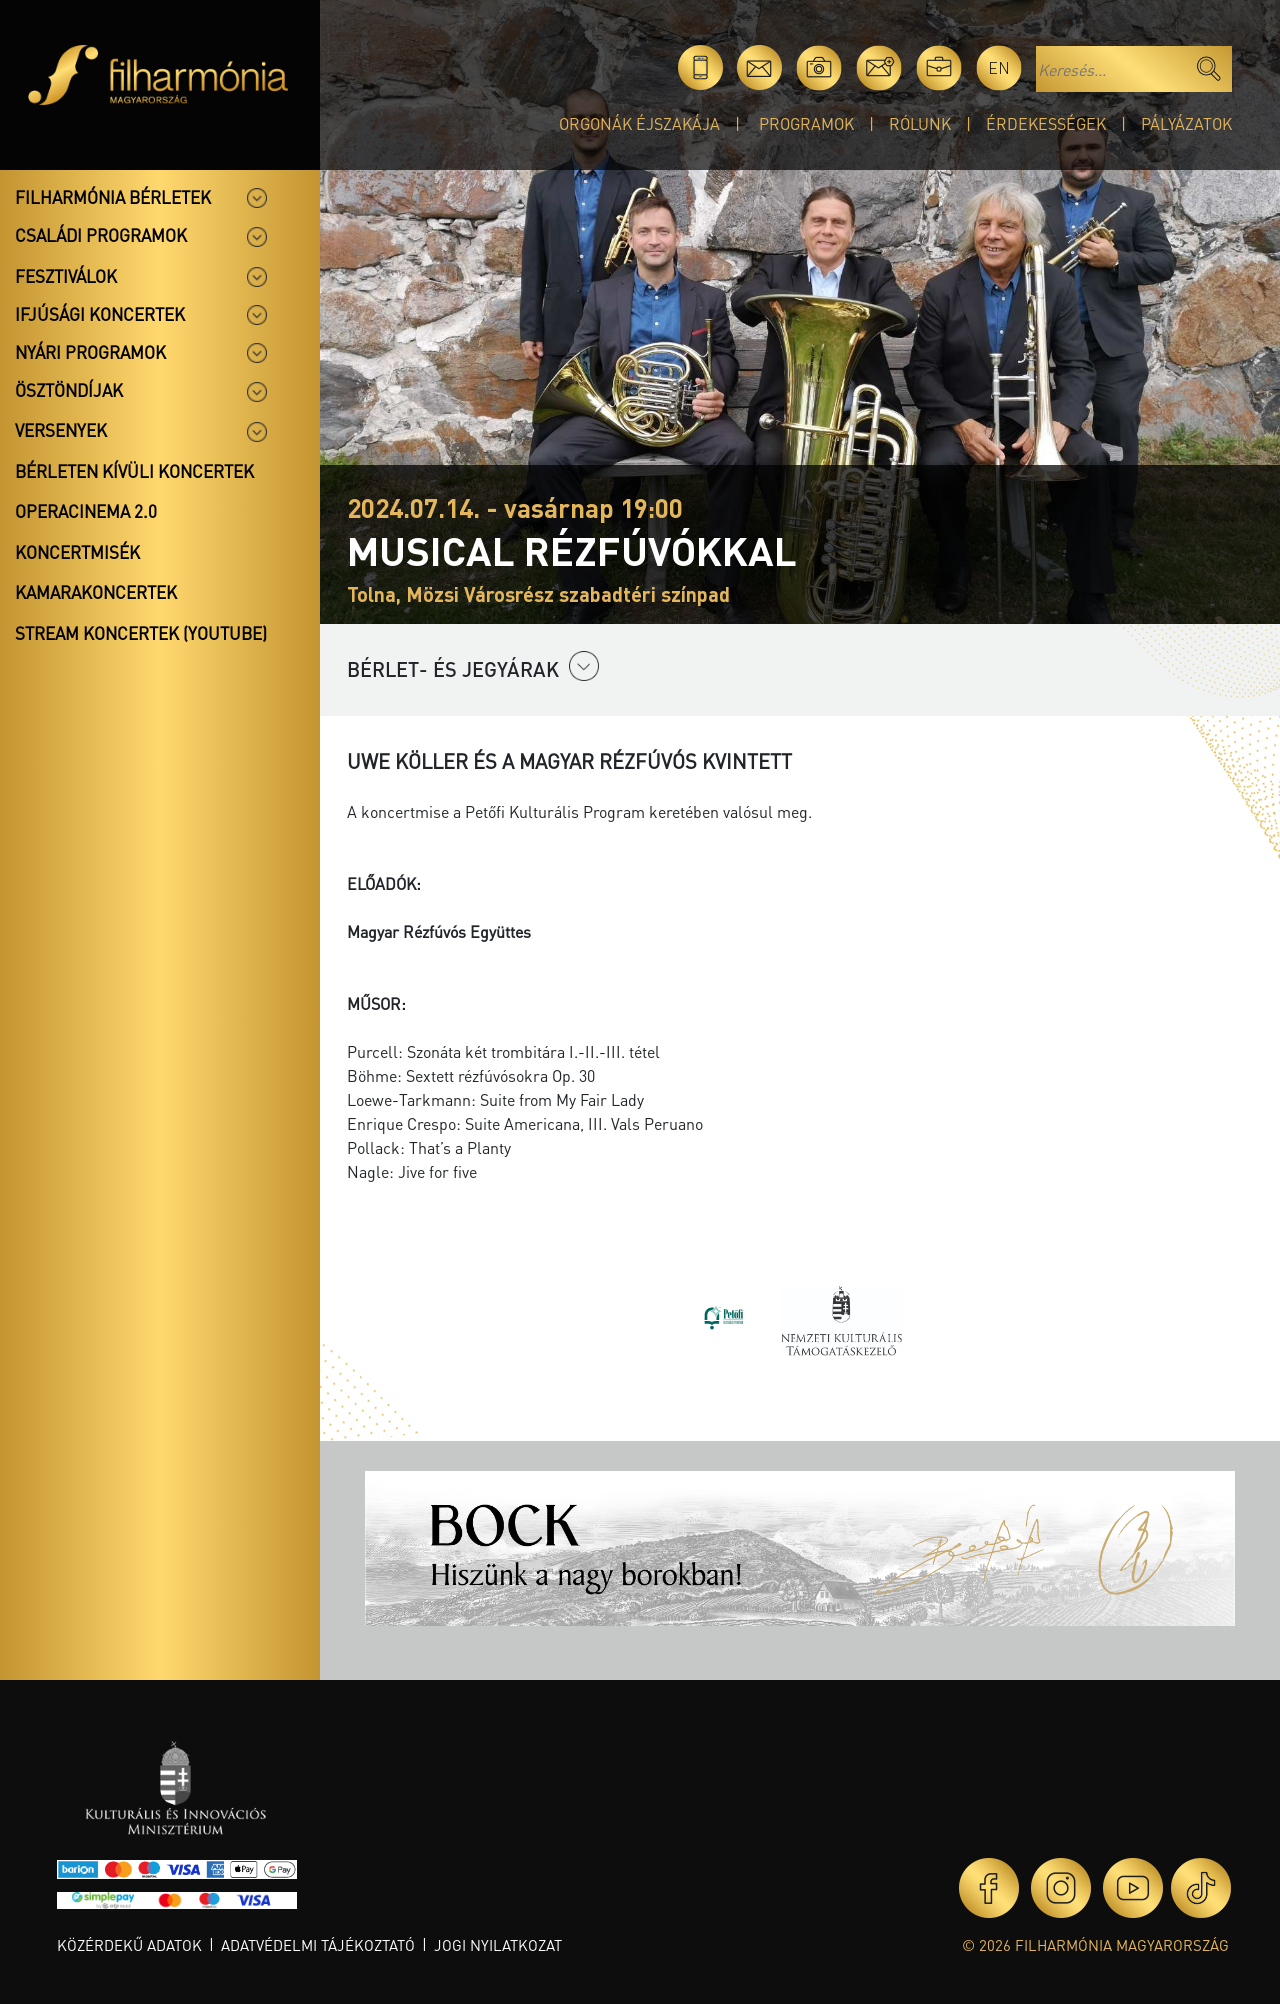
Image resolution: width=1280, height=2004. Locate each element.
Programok (806, 123)
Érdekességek (1046, 123)
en (999, 67)
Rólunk (920, 123)
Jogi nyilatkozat (498, 1945)
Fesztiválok (66, 276)
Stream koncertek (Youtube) (141, 633)
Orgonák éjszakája (639, 123)
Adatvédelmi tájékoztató (318, 1945)
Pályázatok (1186, 123)
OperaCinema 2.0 (86, 511)
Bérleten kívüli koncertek (134, 471)
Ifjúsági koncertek (100, 314)
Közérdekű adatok (129, 1945)
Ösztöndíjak (69, 390)
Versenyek (61, 430)
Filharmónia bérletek (113, 197)
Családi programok (101, 235)
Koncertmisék (77, 552)
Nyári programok (90, 352)
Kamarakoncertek (96, 592)
